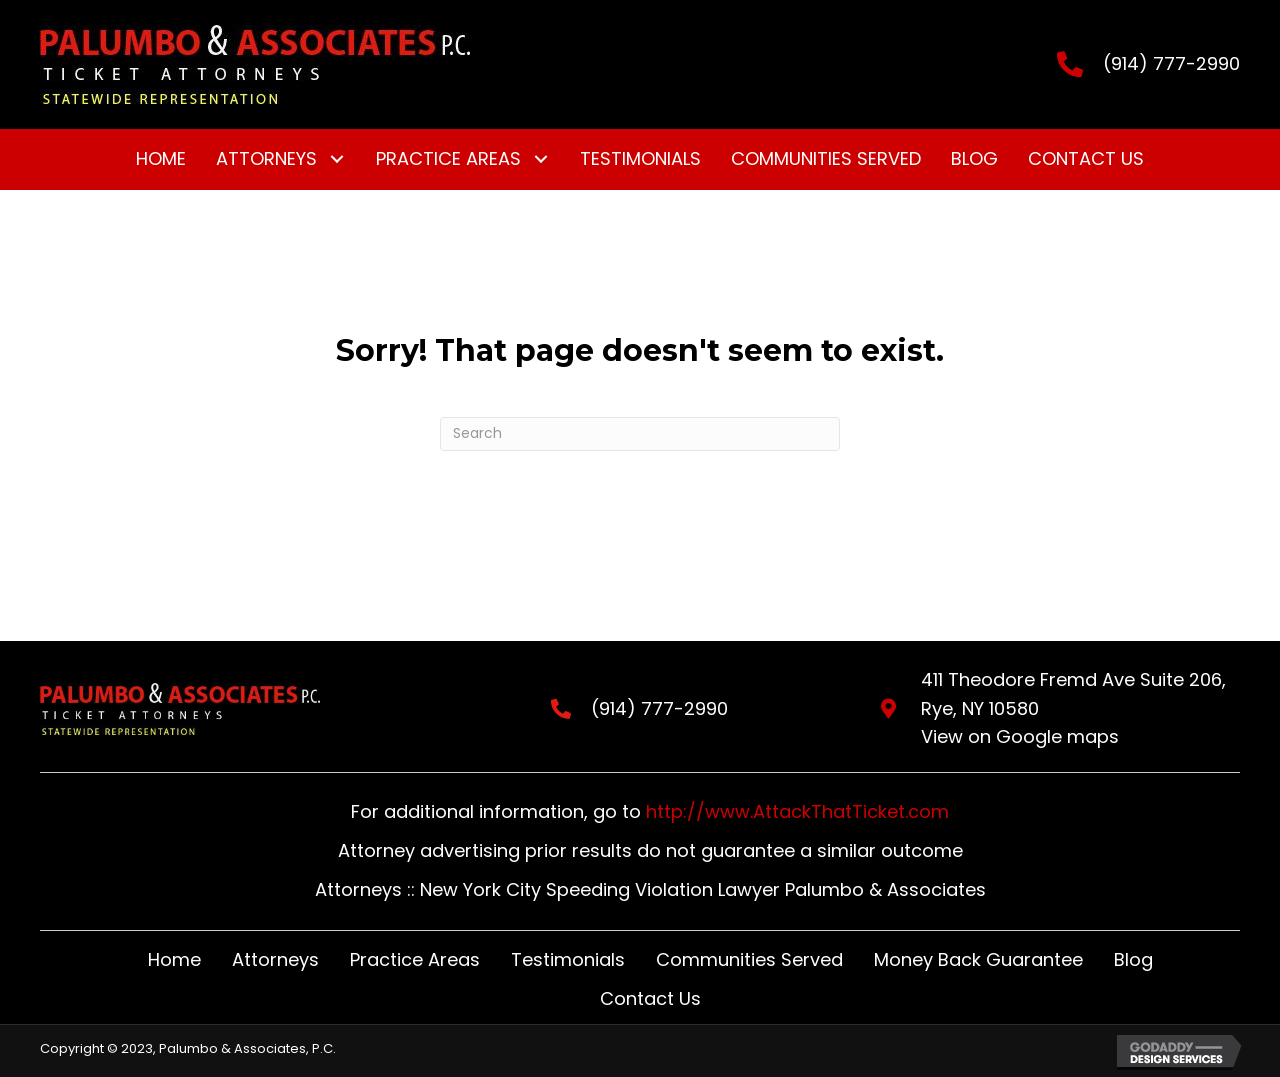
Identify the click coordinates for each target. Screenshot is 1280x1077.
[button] (336, 159)
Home (174, 959)
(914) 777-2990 (1171, 63)
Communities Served (749, 959)
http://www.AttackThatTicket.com (797, 811)
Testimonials (568, 959)
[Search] (640, 434)
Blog (1133, 959)
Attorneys (275, 959)
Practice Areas (415, 959)
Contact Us (650, 998)
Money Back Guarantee (978, 959)
